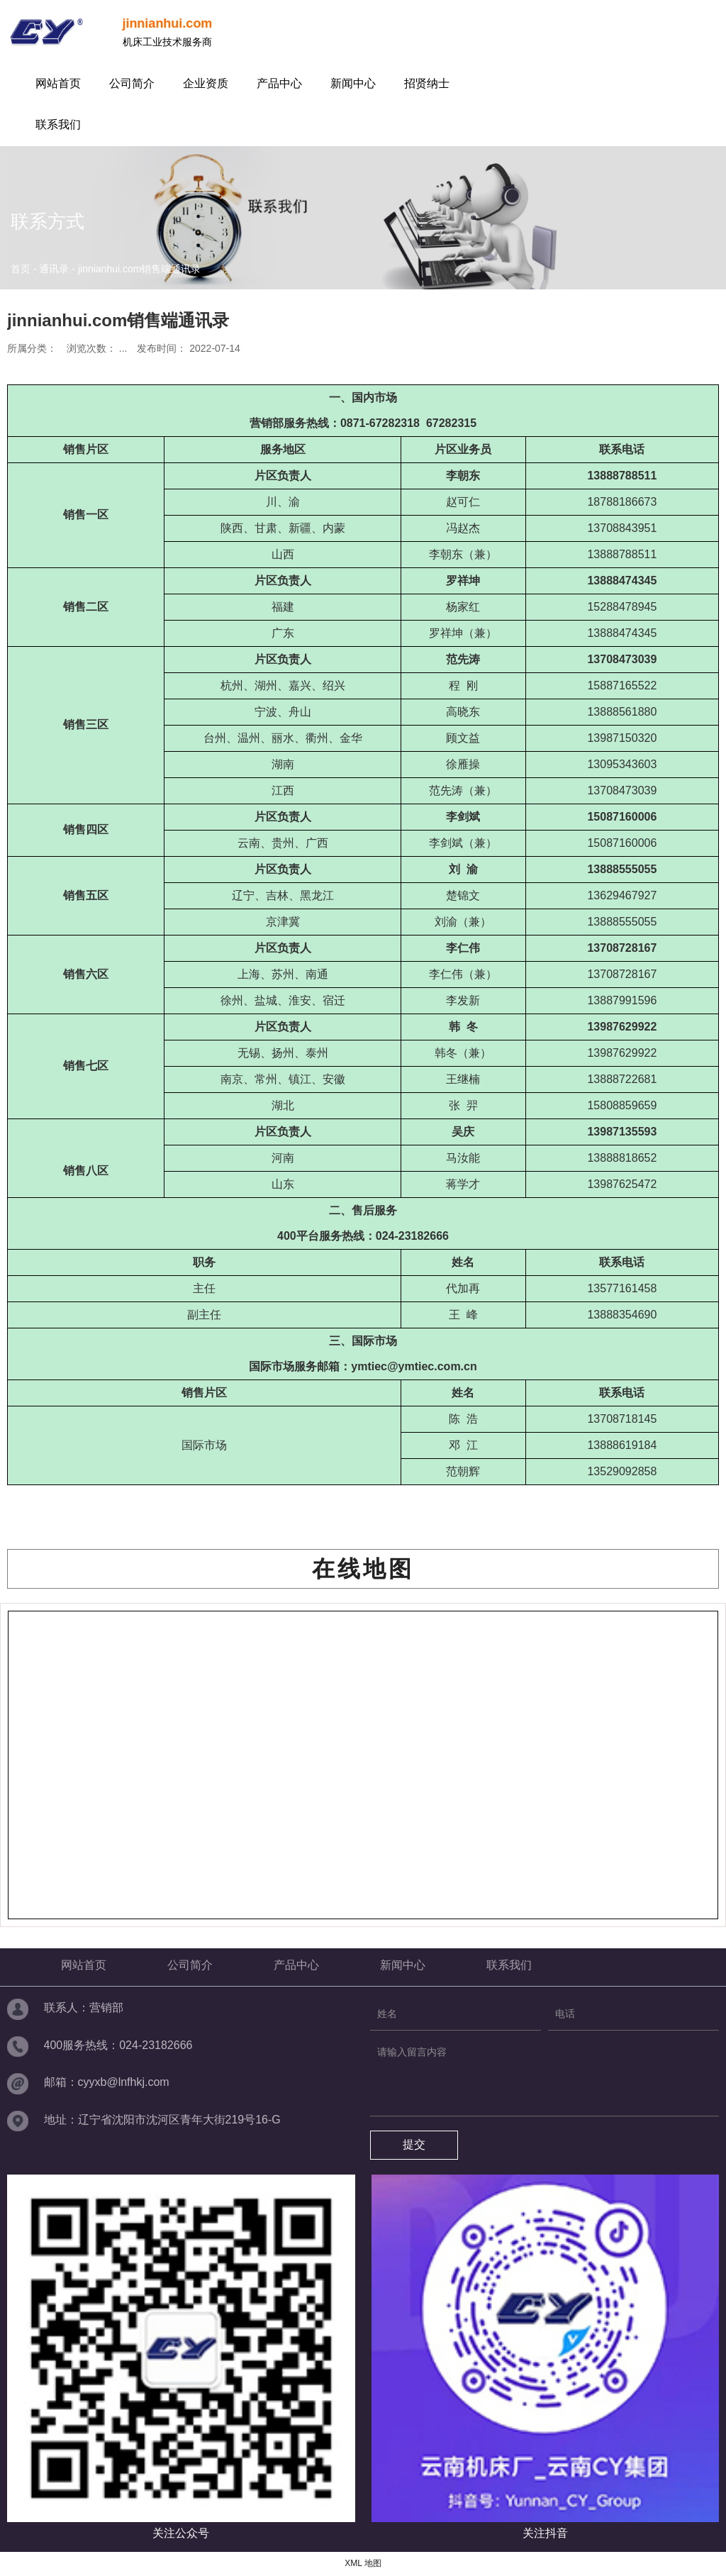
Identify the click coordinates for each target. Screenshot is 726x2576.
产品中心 (279, 83)
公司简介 (132, 83)
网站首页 (58, 83)
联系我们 (58, 124)
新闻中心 (353, 83)
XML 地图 (363, 2563)
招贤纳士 (426, 83)
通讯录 (54, 268)
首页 (22, 268)
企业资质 (205, 83)
